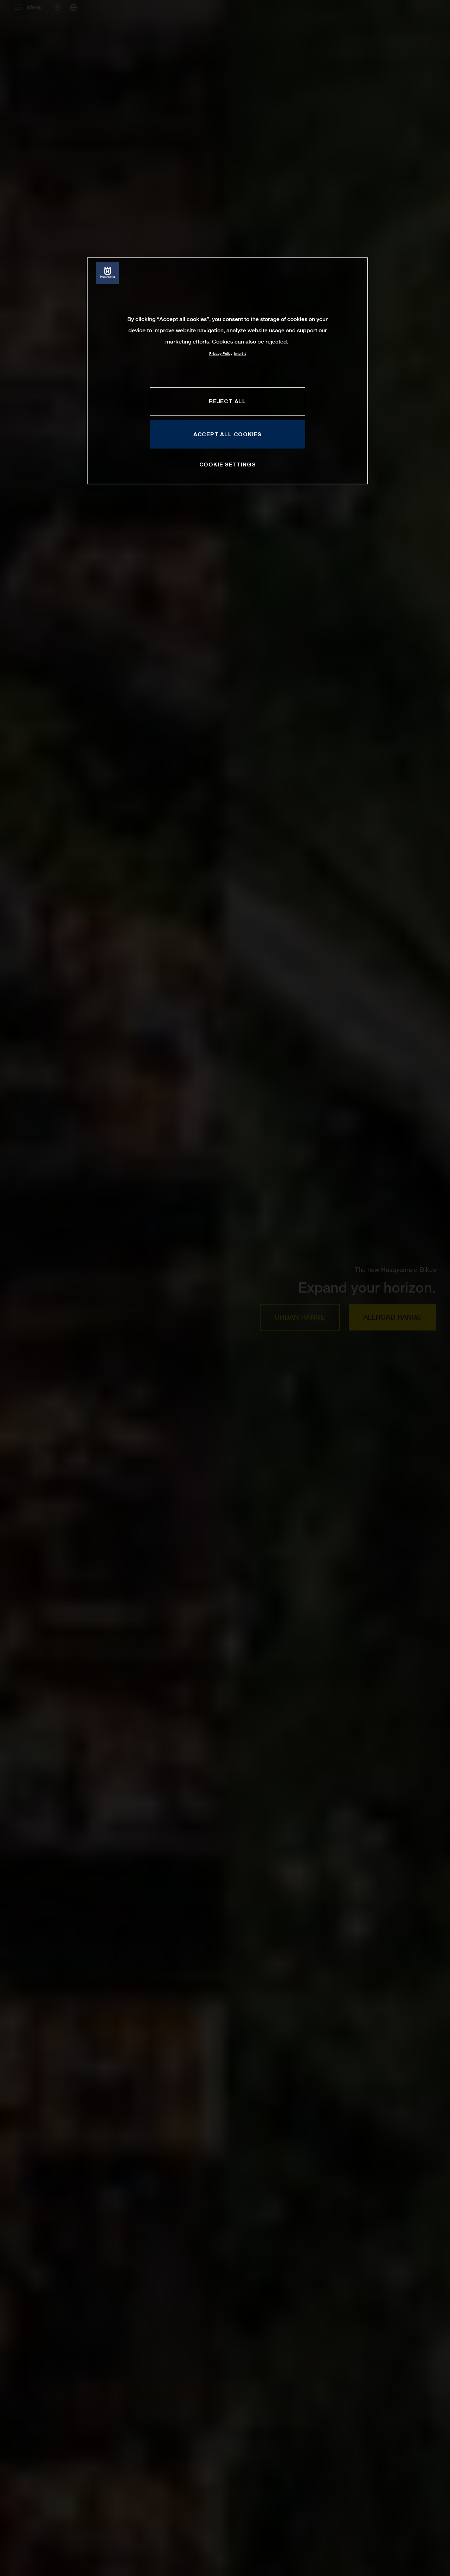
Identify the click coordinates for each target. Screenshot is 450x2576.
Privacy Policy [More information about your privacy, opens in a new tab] (220, 353)
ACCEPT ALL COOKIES (227, 434)
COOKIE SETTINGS (227, 464)
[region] (227, 370)
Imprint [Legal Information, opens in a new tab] (240, 353)
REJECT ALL (227, 401)
